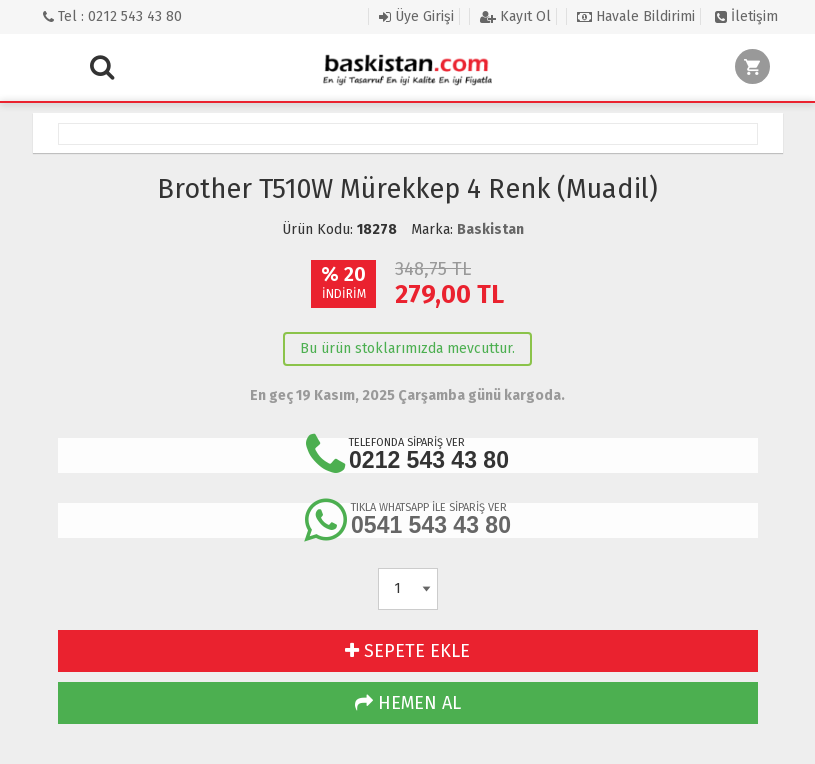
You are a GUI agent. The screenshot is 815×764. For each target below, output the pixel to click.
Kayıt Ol (515, 16)
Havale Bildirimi (636, 16)
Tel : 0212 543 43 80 (112, 16)
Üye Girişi (416, 16)
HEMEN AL (408, 703)
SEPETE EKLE (407, 651)
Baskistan (490, 229)
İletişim (746, 16)
